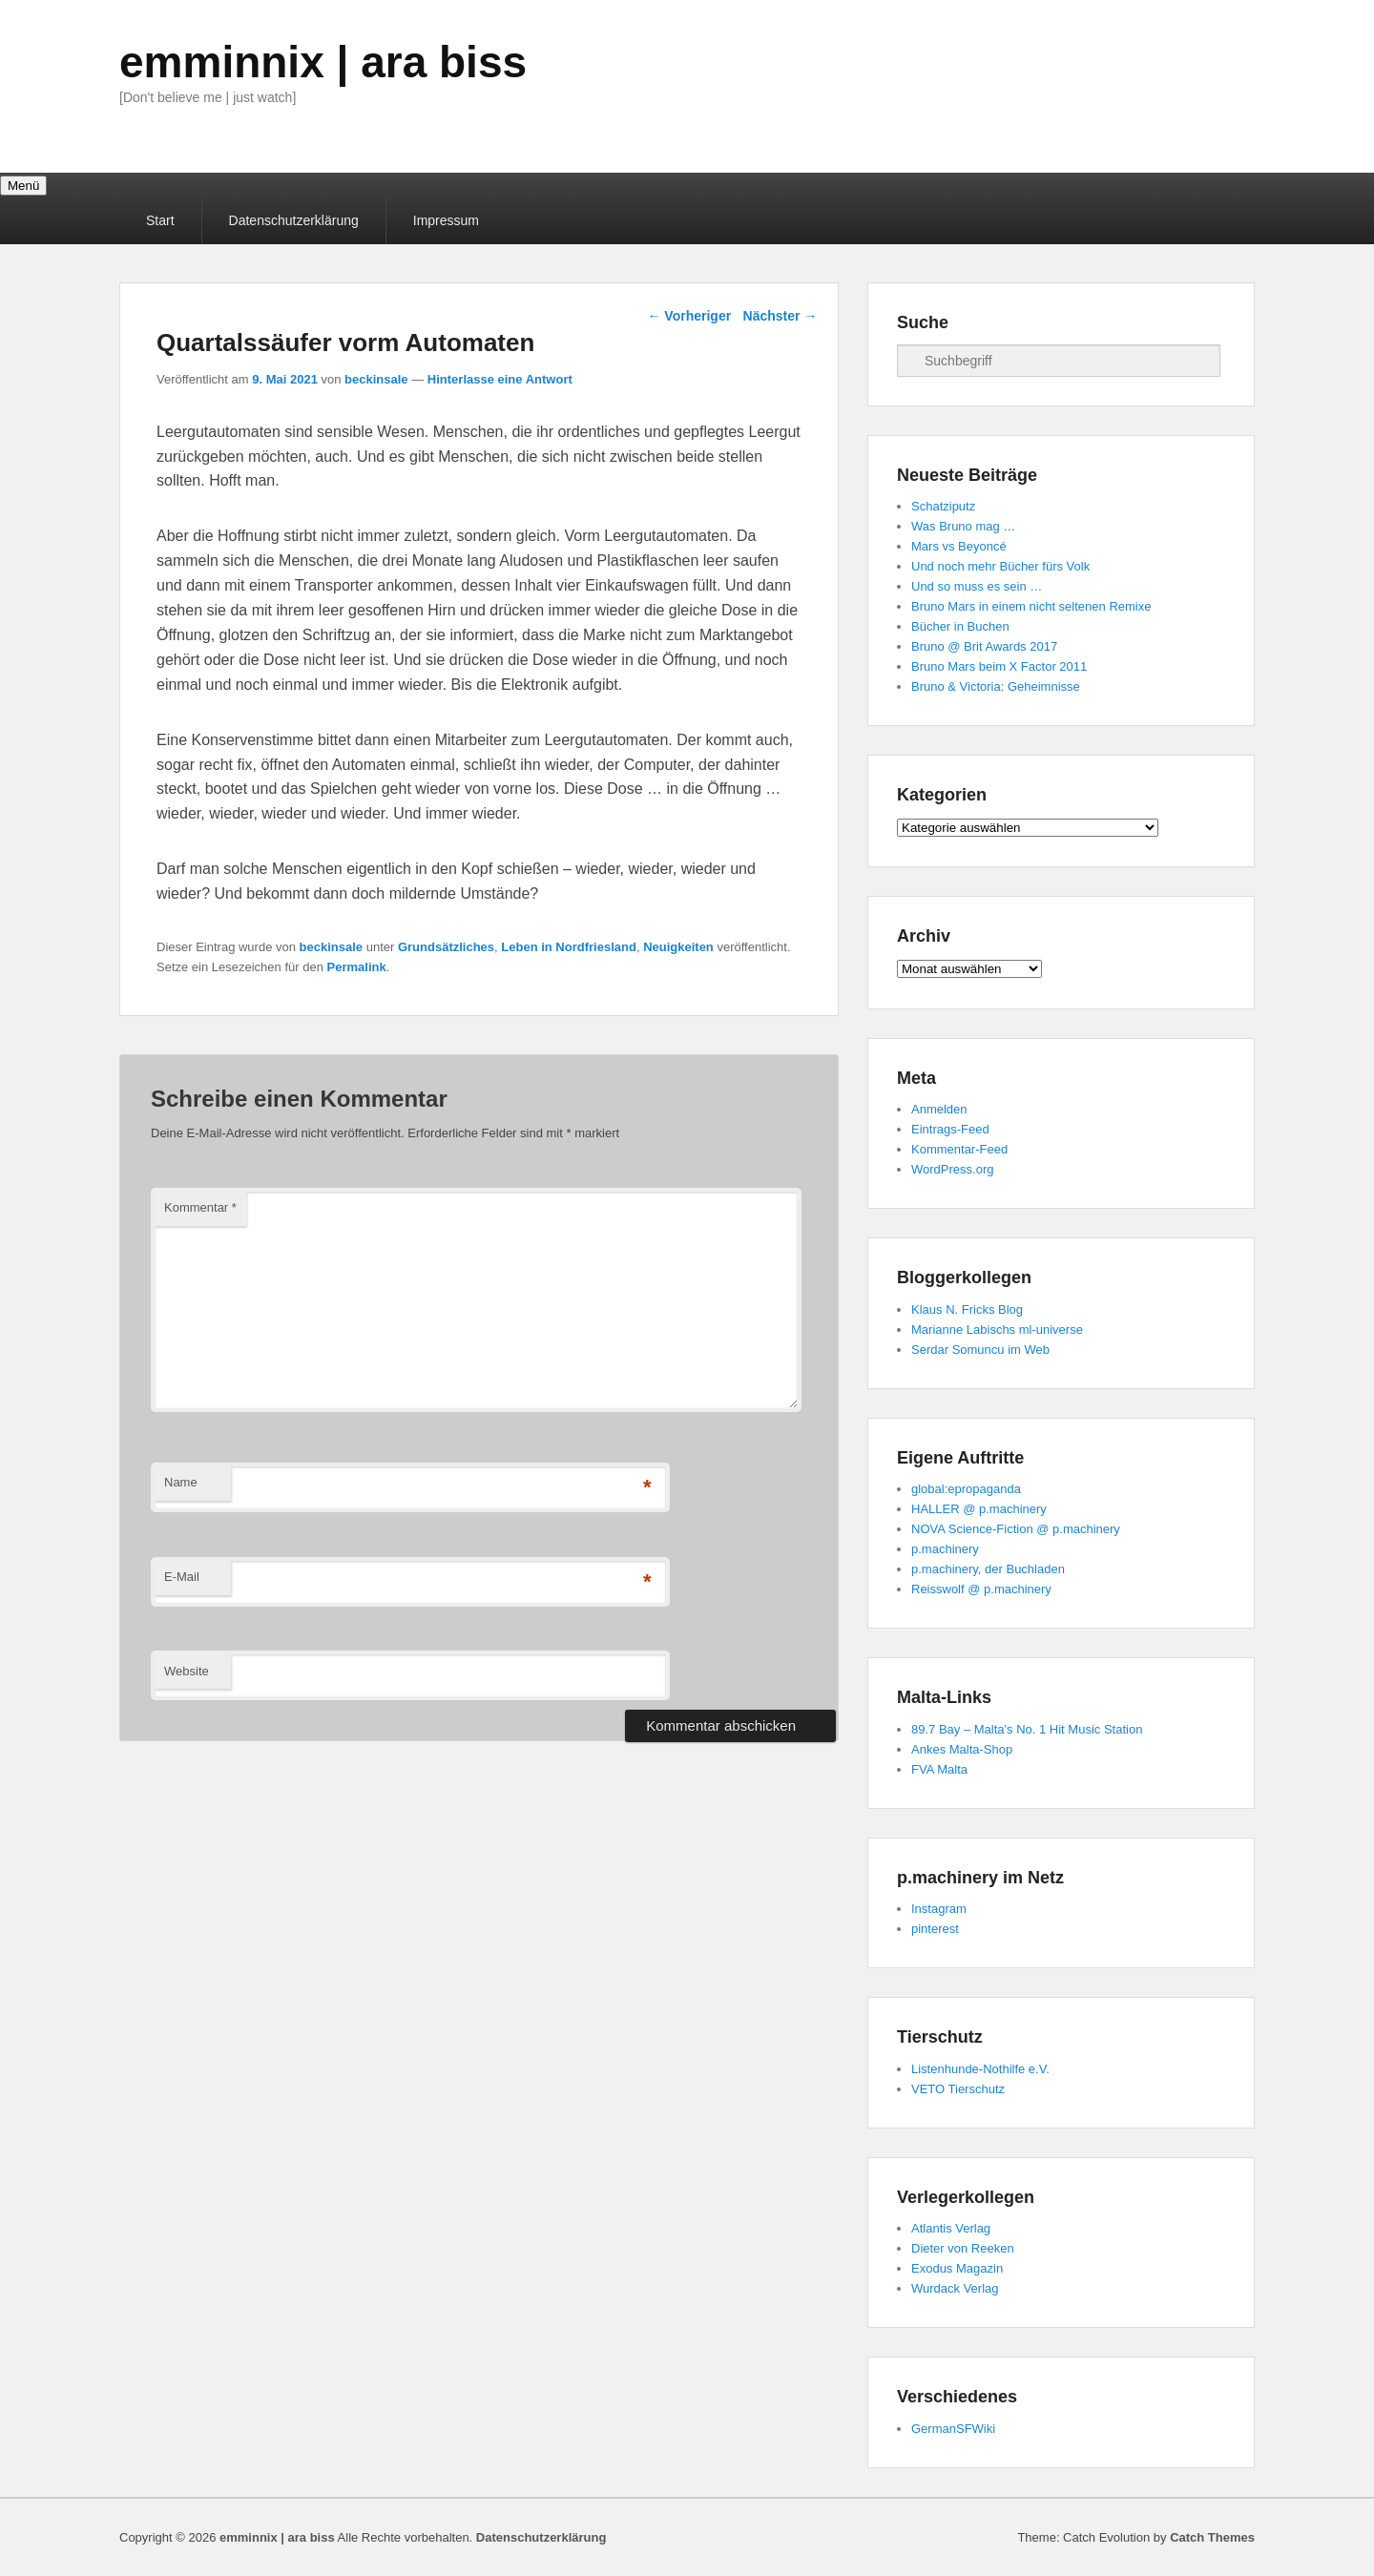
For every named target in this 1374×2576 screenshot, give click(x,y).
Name (181, 1482)
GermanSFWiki (953, 2428)
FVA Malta (939, 1769)
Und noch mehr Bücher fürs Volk (1000, 566)
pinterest (935, 1929)
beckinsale (376, 379)
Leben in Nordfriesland (568, 947)
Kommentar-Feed (959, 1149)
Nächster (780, 315)
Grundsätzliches (446, 947)
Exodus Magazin (957, 2268)
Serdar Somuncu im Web (980, 1349)
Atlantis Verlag (950, 2228)
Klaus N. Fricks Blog (967, 1309)
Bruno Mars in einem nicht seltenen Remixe (1031, 606)
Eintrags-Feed (950, 1129)
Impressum (446, 220)
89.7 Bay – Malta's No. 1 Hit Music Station (1026, 1729)
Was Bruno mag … (963, 526)
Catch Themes (1212, 2537)
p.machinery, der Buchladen (988, 1569)
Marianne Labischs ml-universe (997, 1329)
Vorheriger (689, 315)
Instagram (939, 1908)
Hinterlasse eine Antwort (499, 379)
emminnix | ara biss (323, 62)
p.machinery (945, 1549)
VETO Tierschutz (958, 2089)
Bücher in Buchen (960, 626)
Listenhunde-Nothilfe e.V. (980, 2069)
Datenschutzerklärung (294, 220)
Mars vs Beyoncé (959, 546)
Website (186, 1671)
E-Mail (181, 1576)
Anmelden (939, 1109)
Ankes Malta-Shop (961, 1749)
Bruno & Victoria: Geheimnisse (995, 686)
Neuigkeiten (678, 947)
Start (160, 220)
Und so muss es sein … (976, 586)
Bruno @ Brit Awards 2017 (984, 646)
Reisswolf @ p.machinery (981, 1589)
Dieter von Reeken (962, 2248)
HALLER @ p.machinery (979, 1509)
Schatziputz (943, 506)
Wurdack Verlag (955, 2288)
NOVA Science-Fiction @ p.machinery (1015, 1529)
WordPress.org (952, 1169)
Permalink (356, 967)
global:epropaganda (966, 1489)
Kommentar (200, 1207)
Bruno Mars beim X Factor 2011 (999, 666)
